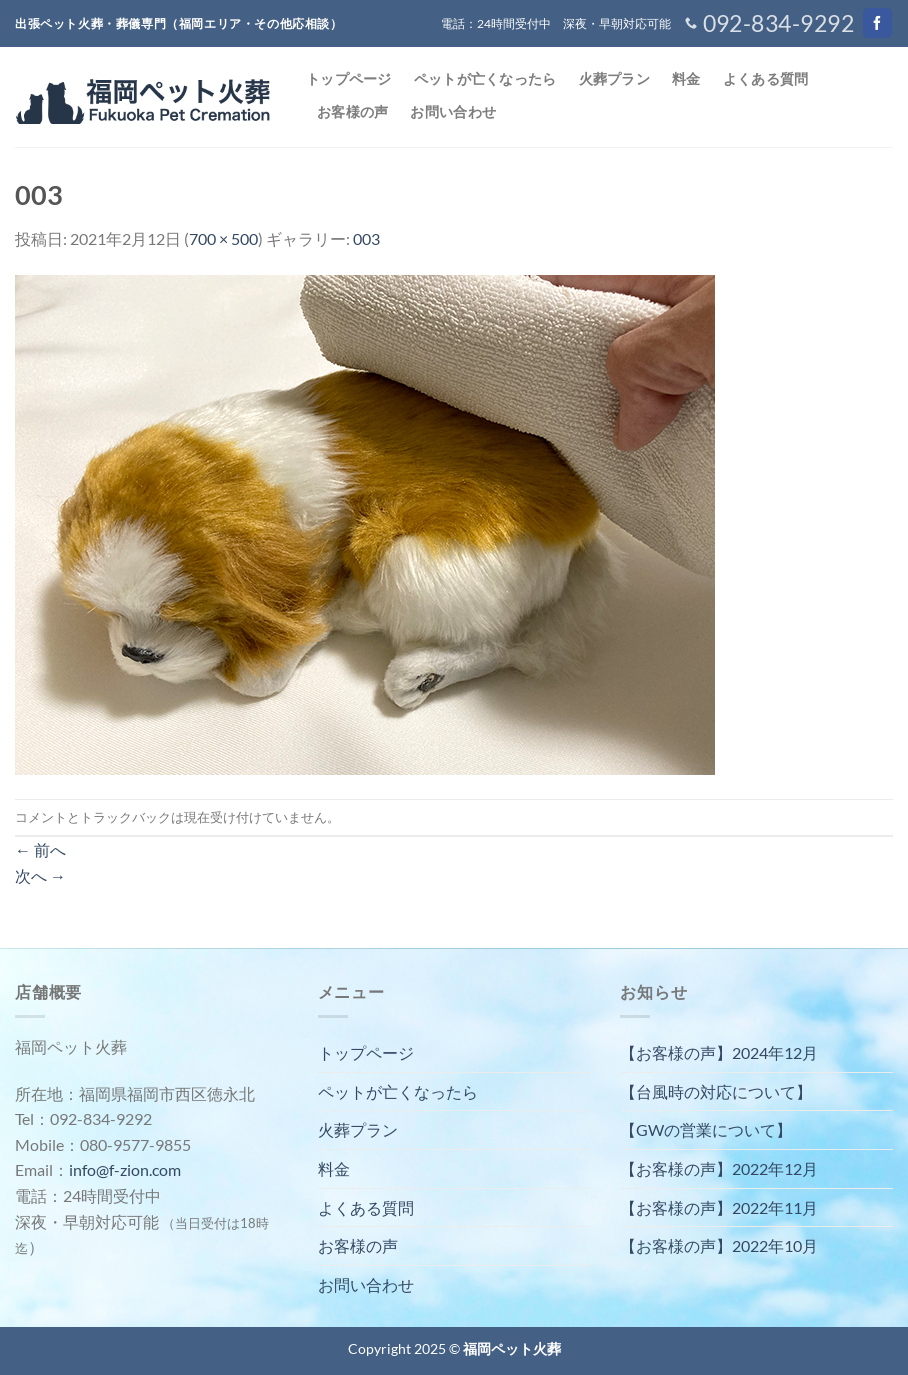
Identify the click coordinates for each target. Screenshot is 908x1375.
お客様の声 (352, 111)
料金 (686, 78)
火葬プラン (614, 78)
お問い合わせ (453, 111)
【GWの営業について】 (706, 1129)
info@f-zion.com (125, 1169)
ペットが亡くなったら (485, 78)
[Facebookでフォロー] (877, 23)
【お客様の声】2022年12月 (719, 1168)
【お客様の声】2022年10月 (719, 1245)
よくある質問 (766, 78)
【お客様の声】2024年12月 (719, 1052)
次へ (40, 875)
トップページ (349, 78)
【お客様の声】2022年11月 (719, 1207)
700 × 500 (223, 238)
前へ (40, 849)
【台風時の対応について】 (716, 1091)
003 (366, 238)
